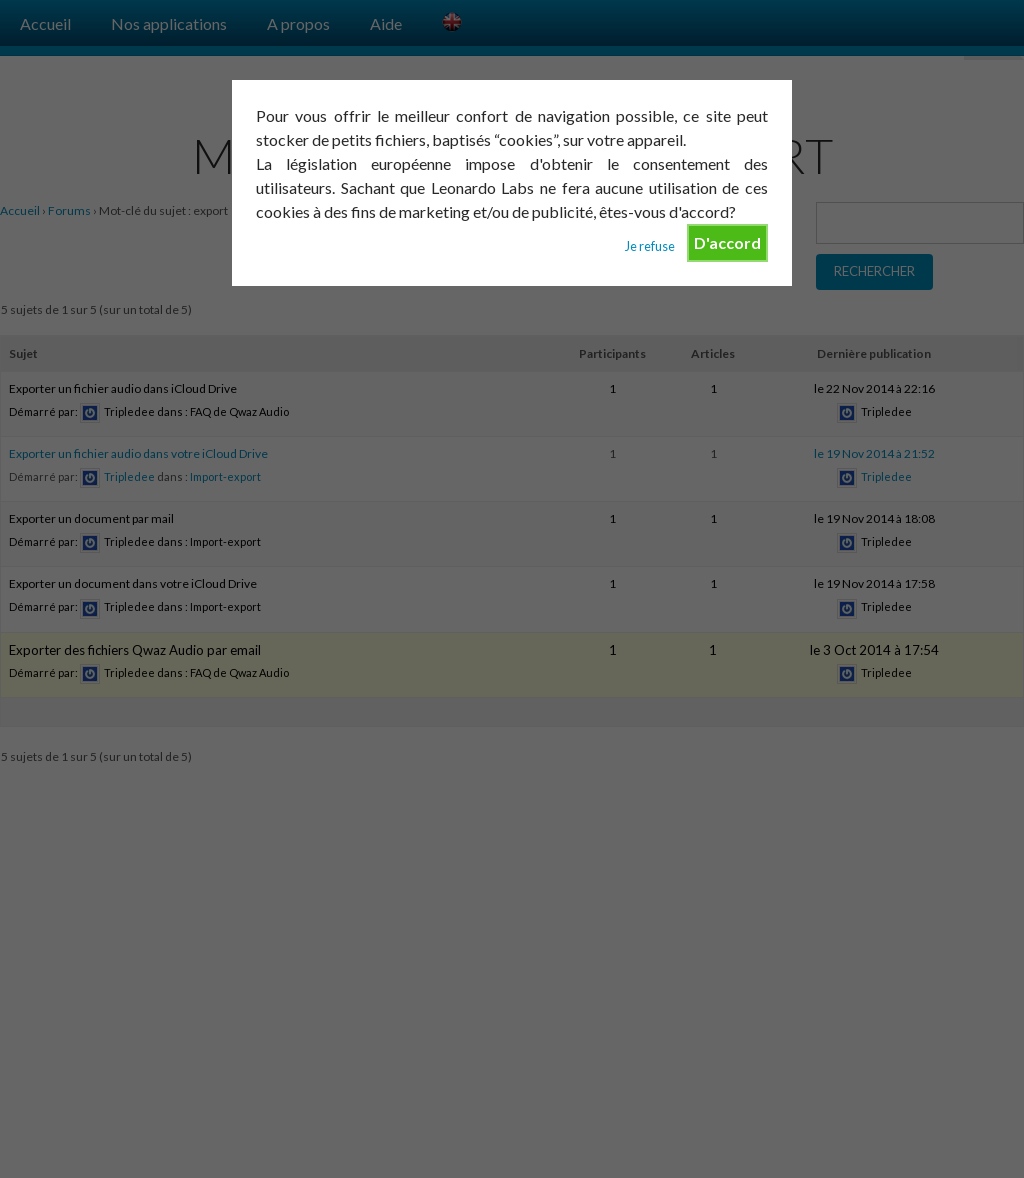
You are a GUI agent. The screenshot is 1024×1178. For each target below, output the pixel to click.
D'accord (727, 242)
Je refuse (650, 246)
